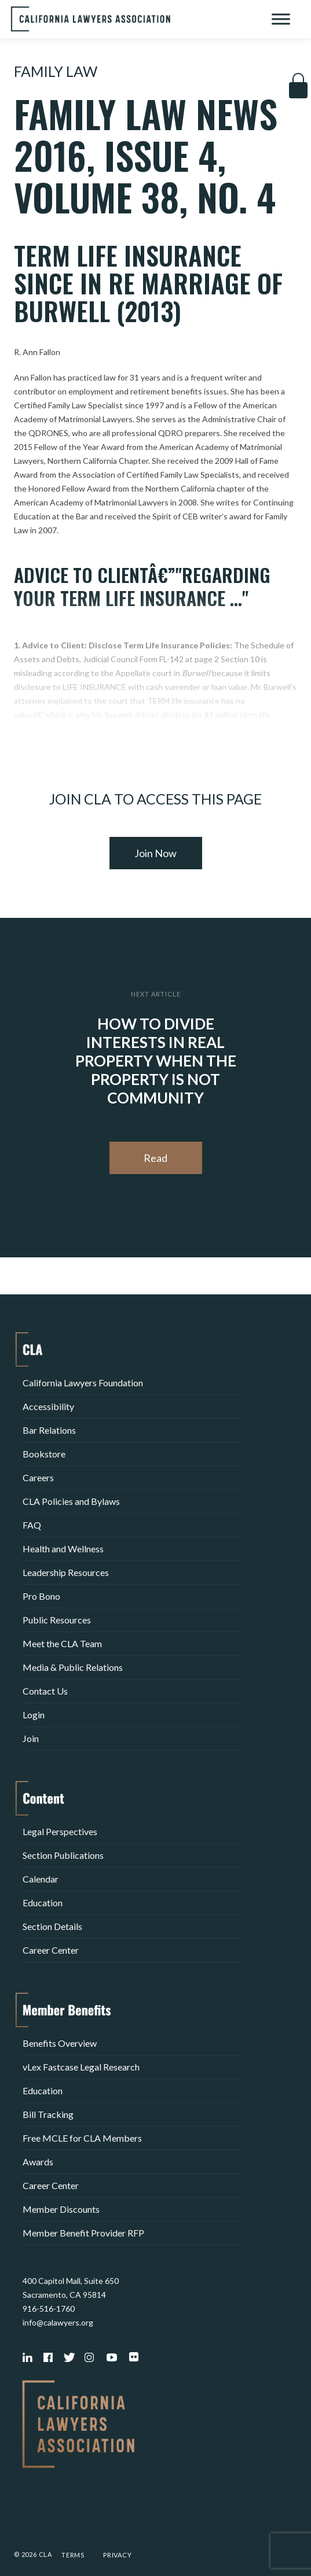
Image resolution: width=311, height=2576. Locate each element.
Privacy (117, 2555)
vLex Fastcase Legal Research (81, 2066)
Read (155, 1158)
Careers (38, 1477)
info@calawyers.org (58, 2322)
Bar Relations (49, 1429)
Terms (73, 2555)
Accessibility (48, 1406)
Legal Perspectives (60, 1831)
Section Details (52, 1926)
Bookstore (44, 1453)
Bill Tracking (48, 2114)
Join (31, 1738)
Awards (38, 2161)
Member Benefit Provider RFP (83, 2232)
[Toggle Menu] (281, 18)
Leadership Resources (66, 1572)
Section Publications (63, 1855)
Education (43, 1902)
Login (34, 1714)
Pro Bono (41, 1595)
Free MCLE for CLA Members (82, 2137)
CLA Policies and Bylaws (71, 1501)
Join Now (155, 853)
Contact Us (45, 1690)
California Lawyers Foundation (83, 1382)
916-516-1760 (49, 2308)
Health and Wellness (63, 1548)
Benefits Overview (60, 2043)
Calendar (40, 1878)
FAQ (32, 1524)
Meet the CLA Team (62, 1643)
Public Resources (57, 1619)
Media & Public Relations (73, 1667)
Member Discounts (61, 2209)
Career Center (51, 1949)
